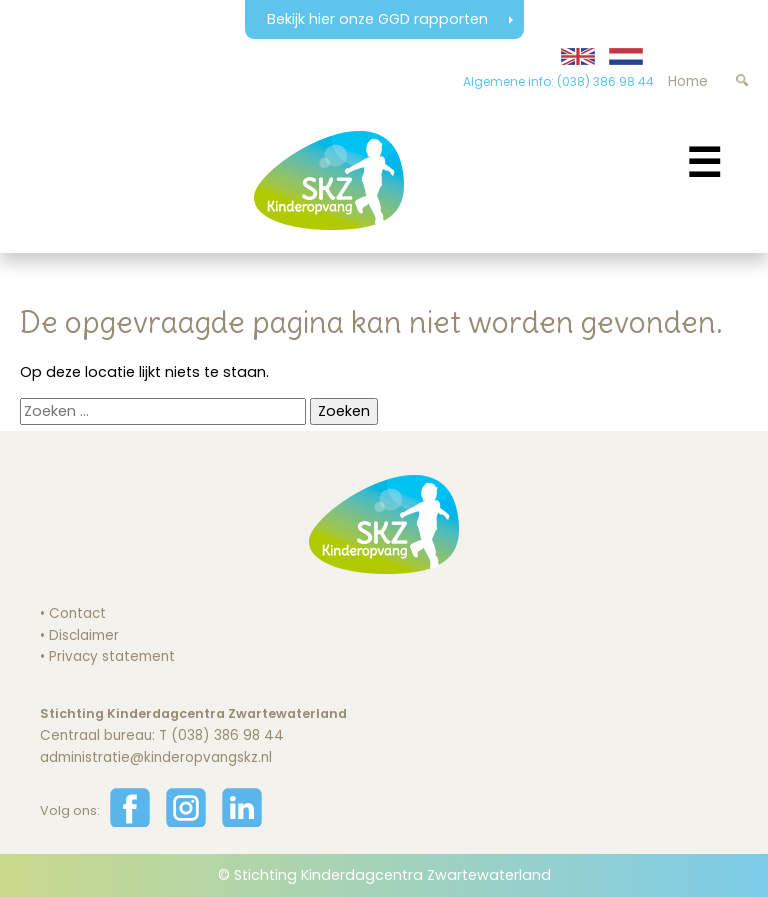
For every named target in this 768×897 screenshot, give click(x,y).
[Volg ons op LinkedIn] (242, 822)
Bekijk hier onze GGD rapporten (379, 19)
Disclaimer (84, 635)
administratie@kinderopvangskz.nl (156, 757)
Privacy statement (112, 656)
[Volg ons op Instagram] (186, 822)
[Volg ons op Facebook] (130, 822)
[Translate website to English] (578, 56)
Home (688, 81)
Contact (77, 613)
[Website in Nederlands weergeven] (626, 56)
